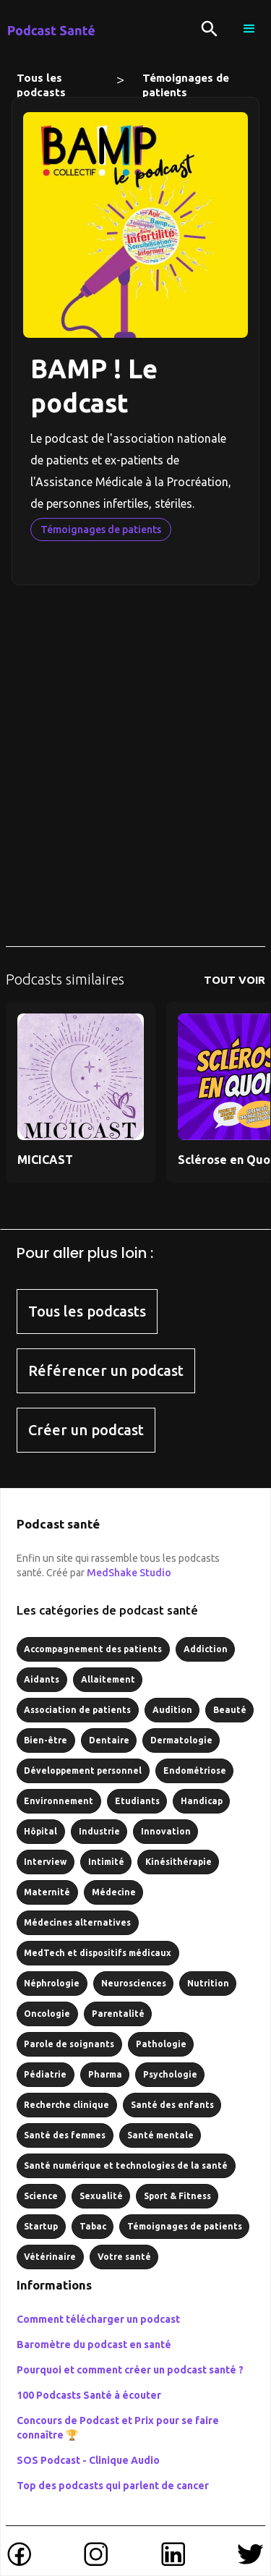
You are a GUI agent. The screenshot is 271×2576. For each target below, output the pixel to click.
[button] (249, 29)
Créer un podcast (86, 1429)
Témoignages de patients (185, 81)
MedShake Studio (129, 1572)
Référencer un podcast (106, 1370)
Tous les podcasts (41, 81)
